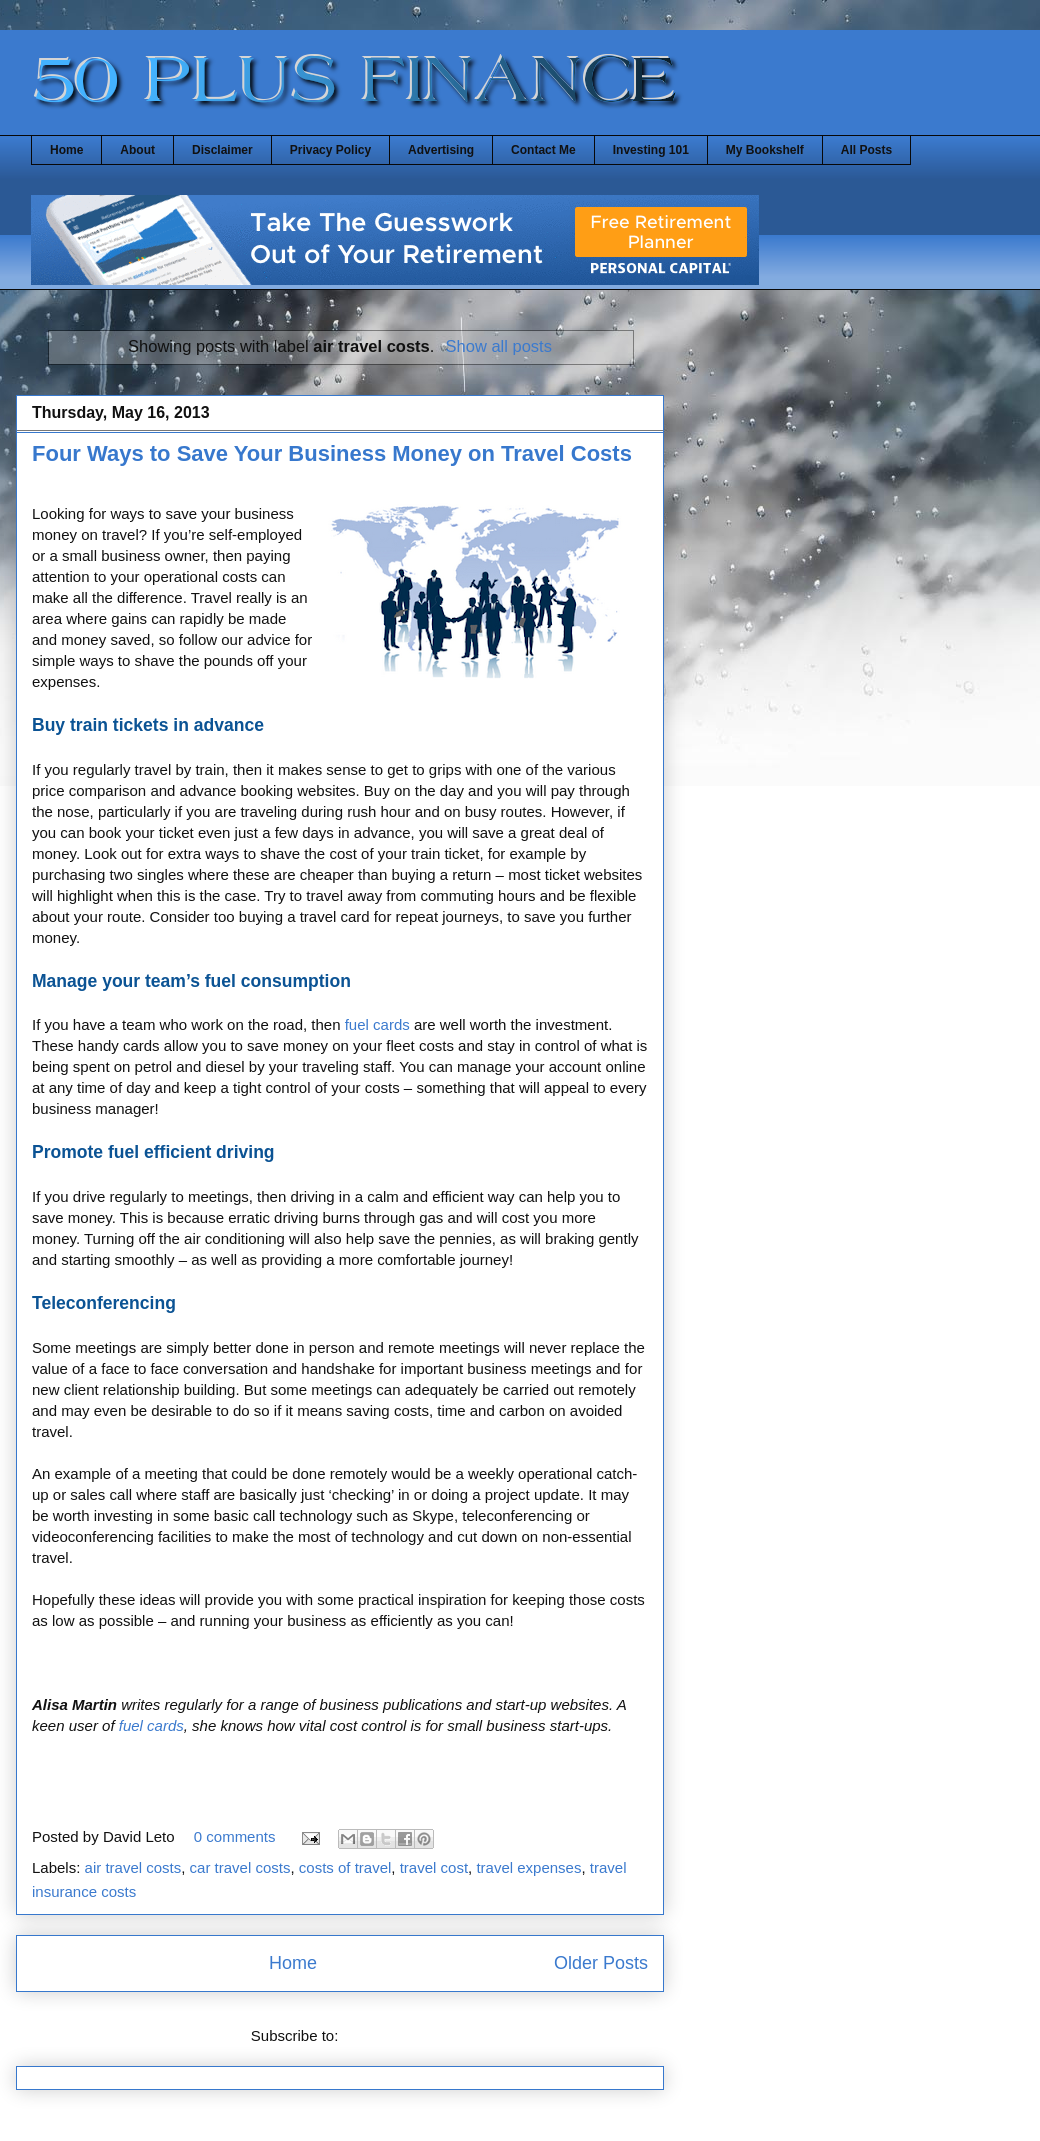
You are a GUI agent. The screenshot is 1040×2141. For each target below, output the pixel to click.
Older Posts (601, 1963)
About (137, 150)
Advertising (441, 150)
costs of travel (345, 1867)
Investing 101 (651, 150)
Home (66, 150)
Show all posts (499, 346)
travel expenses (528, 1867)
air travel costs (133, 1867)
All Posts (866, 150)
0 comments (235, 1836)
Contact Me (543, 150)
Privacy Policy (330, 150)
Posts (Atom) (386, 2035)
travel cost (434, 1867)
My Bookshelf (765, 150)
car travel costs (240, 1867)
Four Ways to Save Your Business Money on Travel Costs (332, 453)
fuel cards (377, 1024)
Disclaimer (222, 150)
